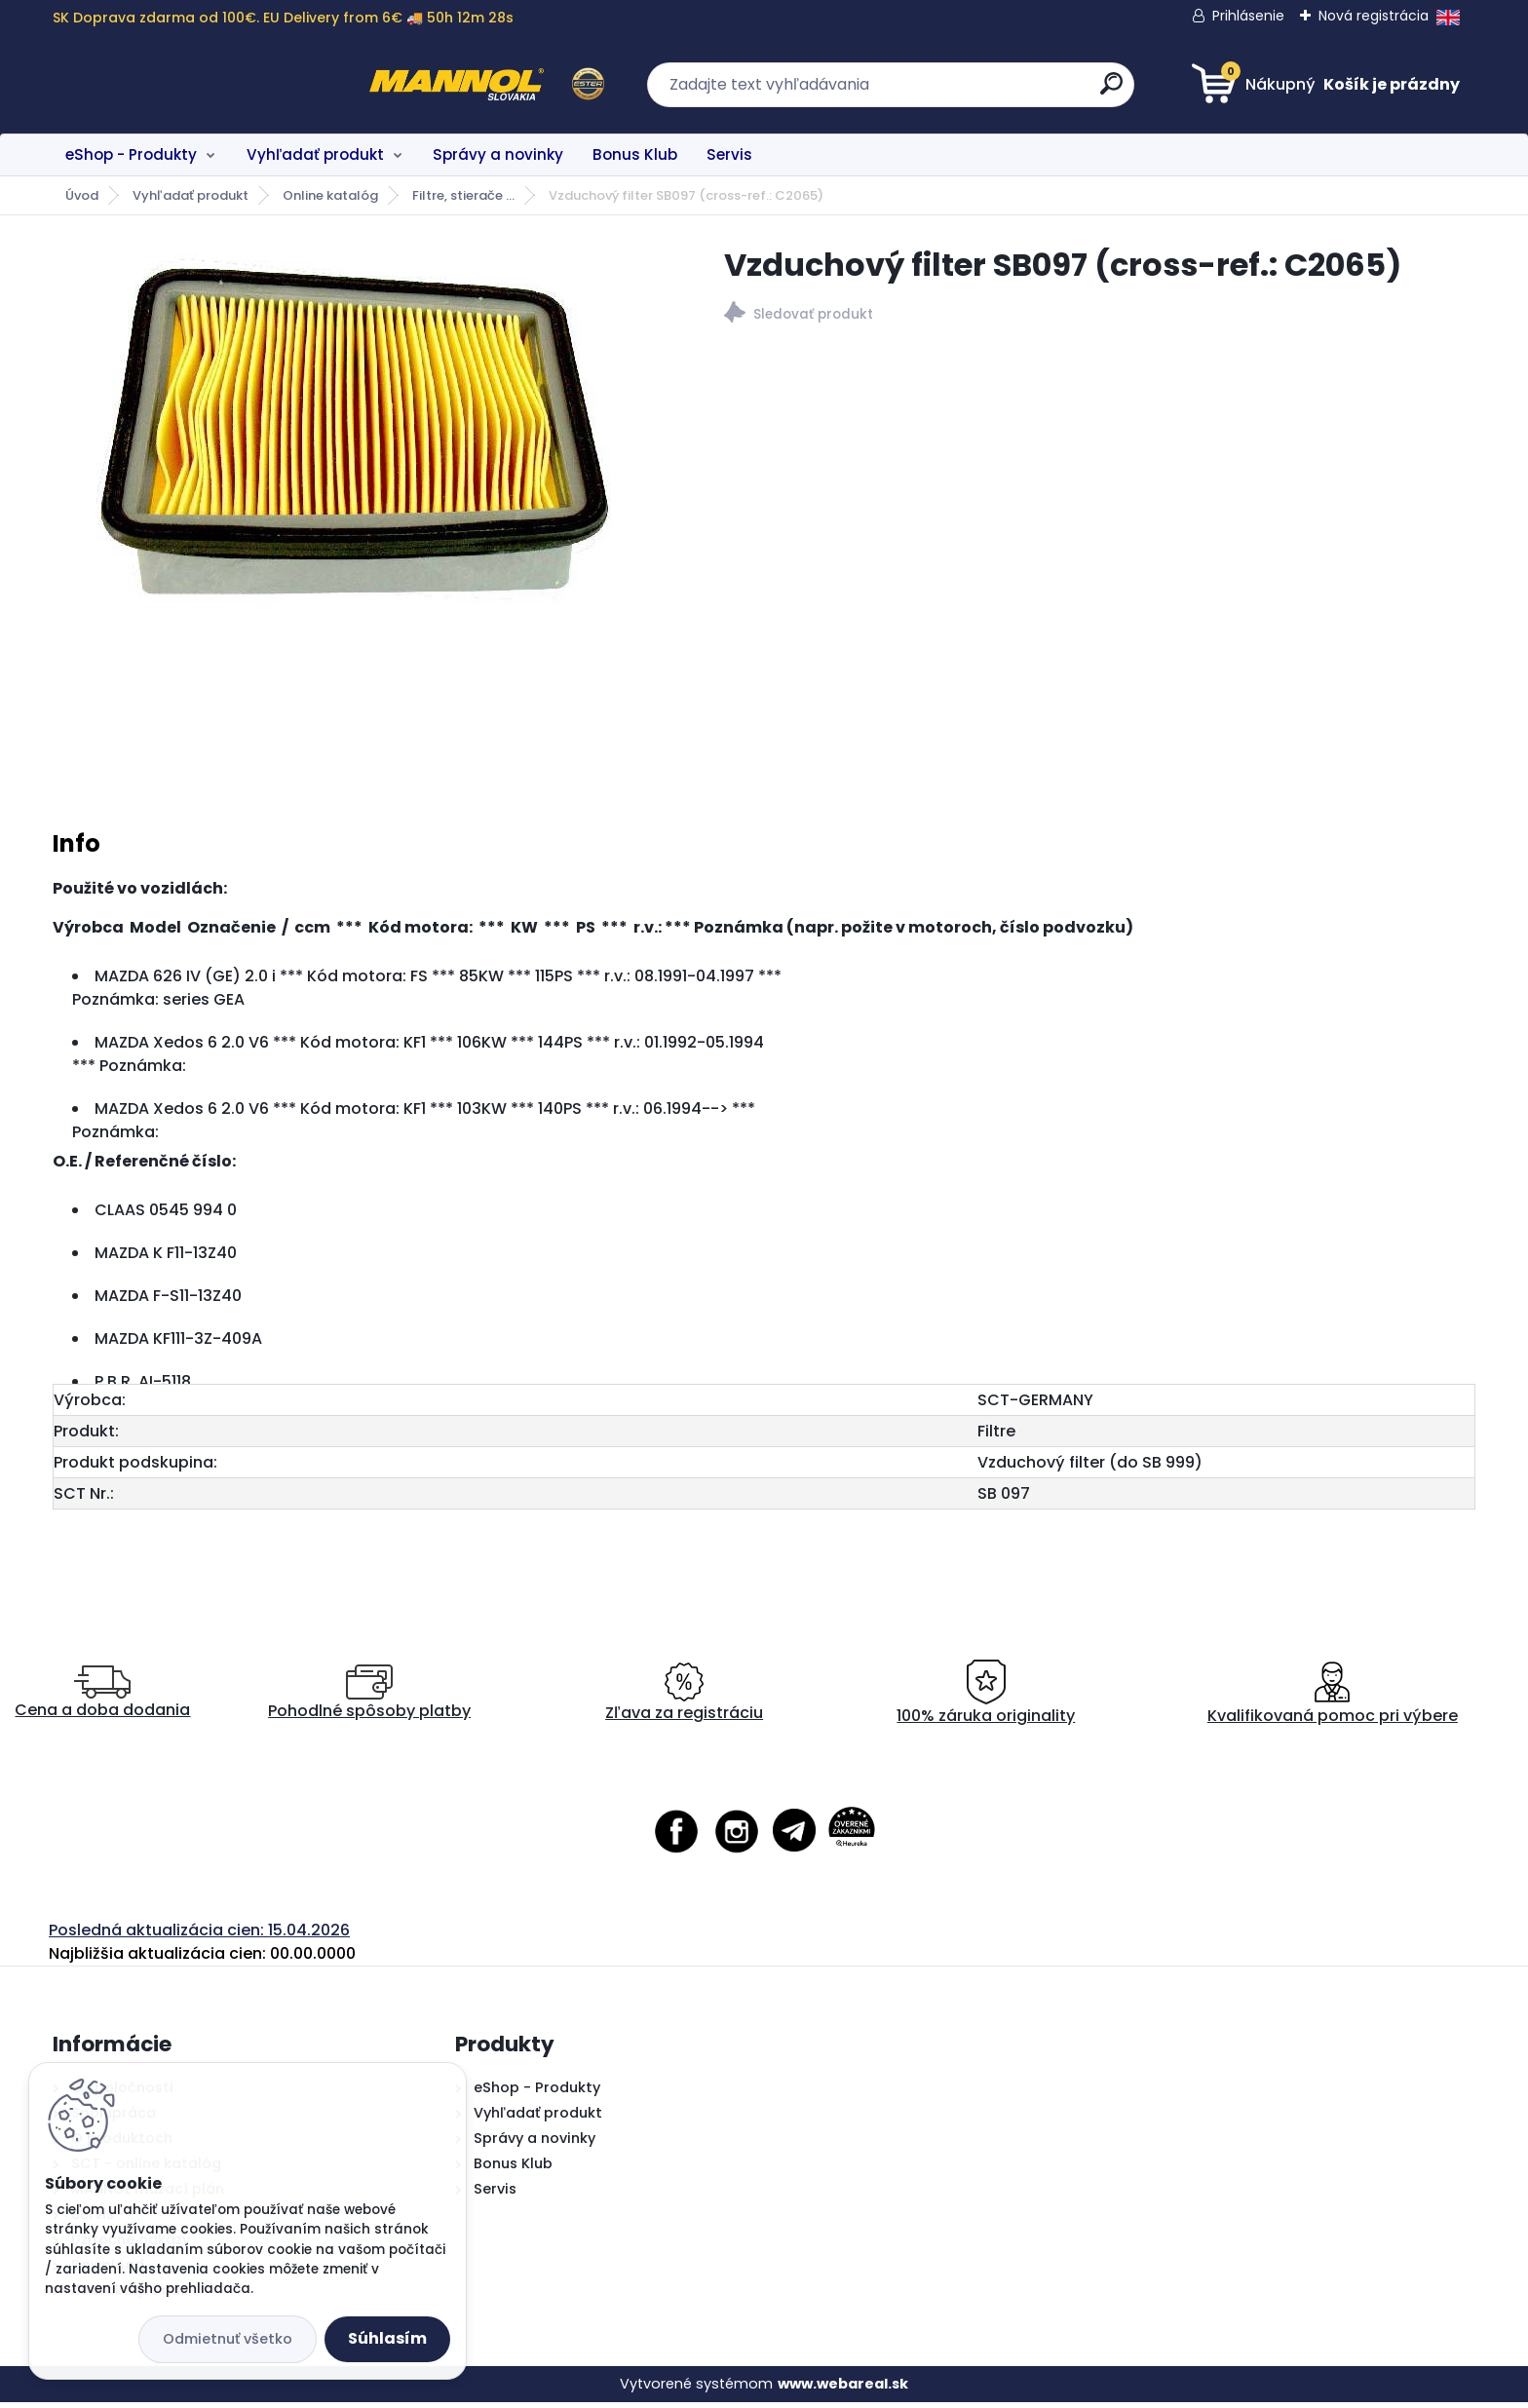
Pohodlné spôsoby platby (369, 1699)
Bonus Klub (634, 154)
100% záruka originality (986, 1699)
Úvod (81, 195)
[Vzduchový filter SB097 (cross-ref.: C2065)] (357, 439)
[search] (954, 91)
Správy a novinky (498, 154)
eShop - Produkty (131, 154)
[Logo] (172, 85)
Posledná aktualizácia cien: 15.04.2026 (199, 1936)
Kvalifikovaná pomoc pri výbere (1332, 1699)
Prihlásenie (1248, 15)
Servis (729, 154)
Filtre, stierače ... (463, 195)
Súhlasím (387, 2338)
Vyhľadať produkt (315, 154)
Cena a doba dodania (102, 1699)
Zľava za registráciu (684, 1699)
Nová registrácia (1373, 15)
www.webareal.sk (843, 2388)
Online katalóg (330, 195)
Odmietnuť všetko (227, 2339)
